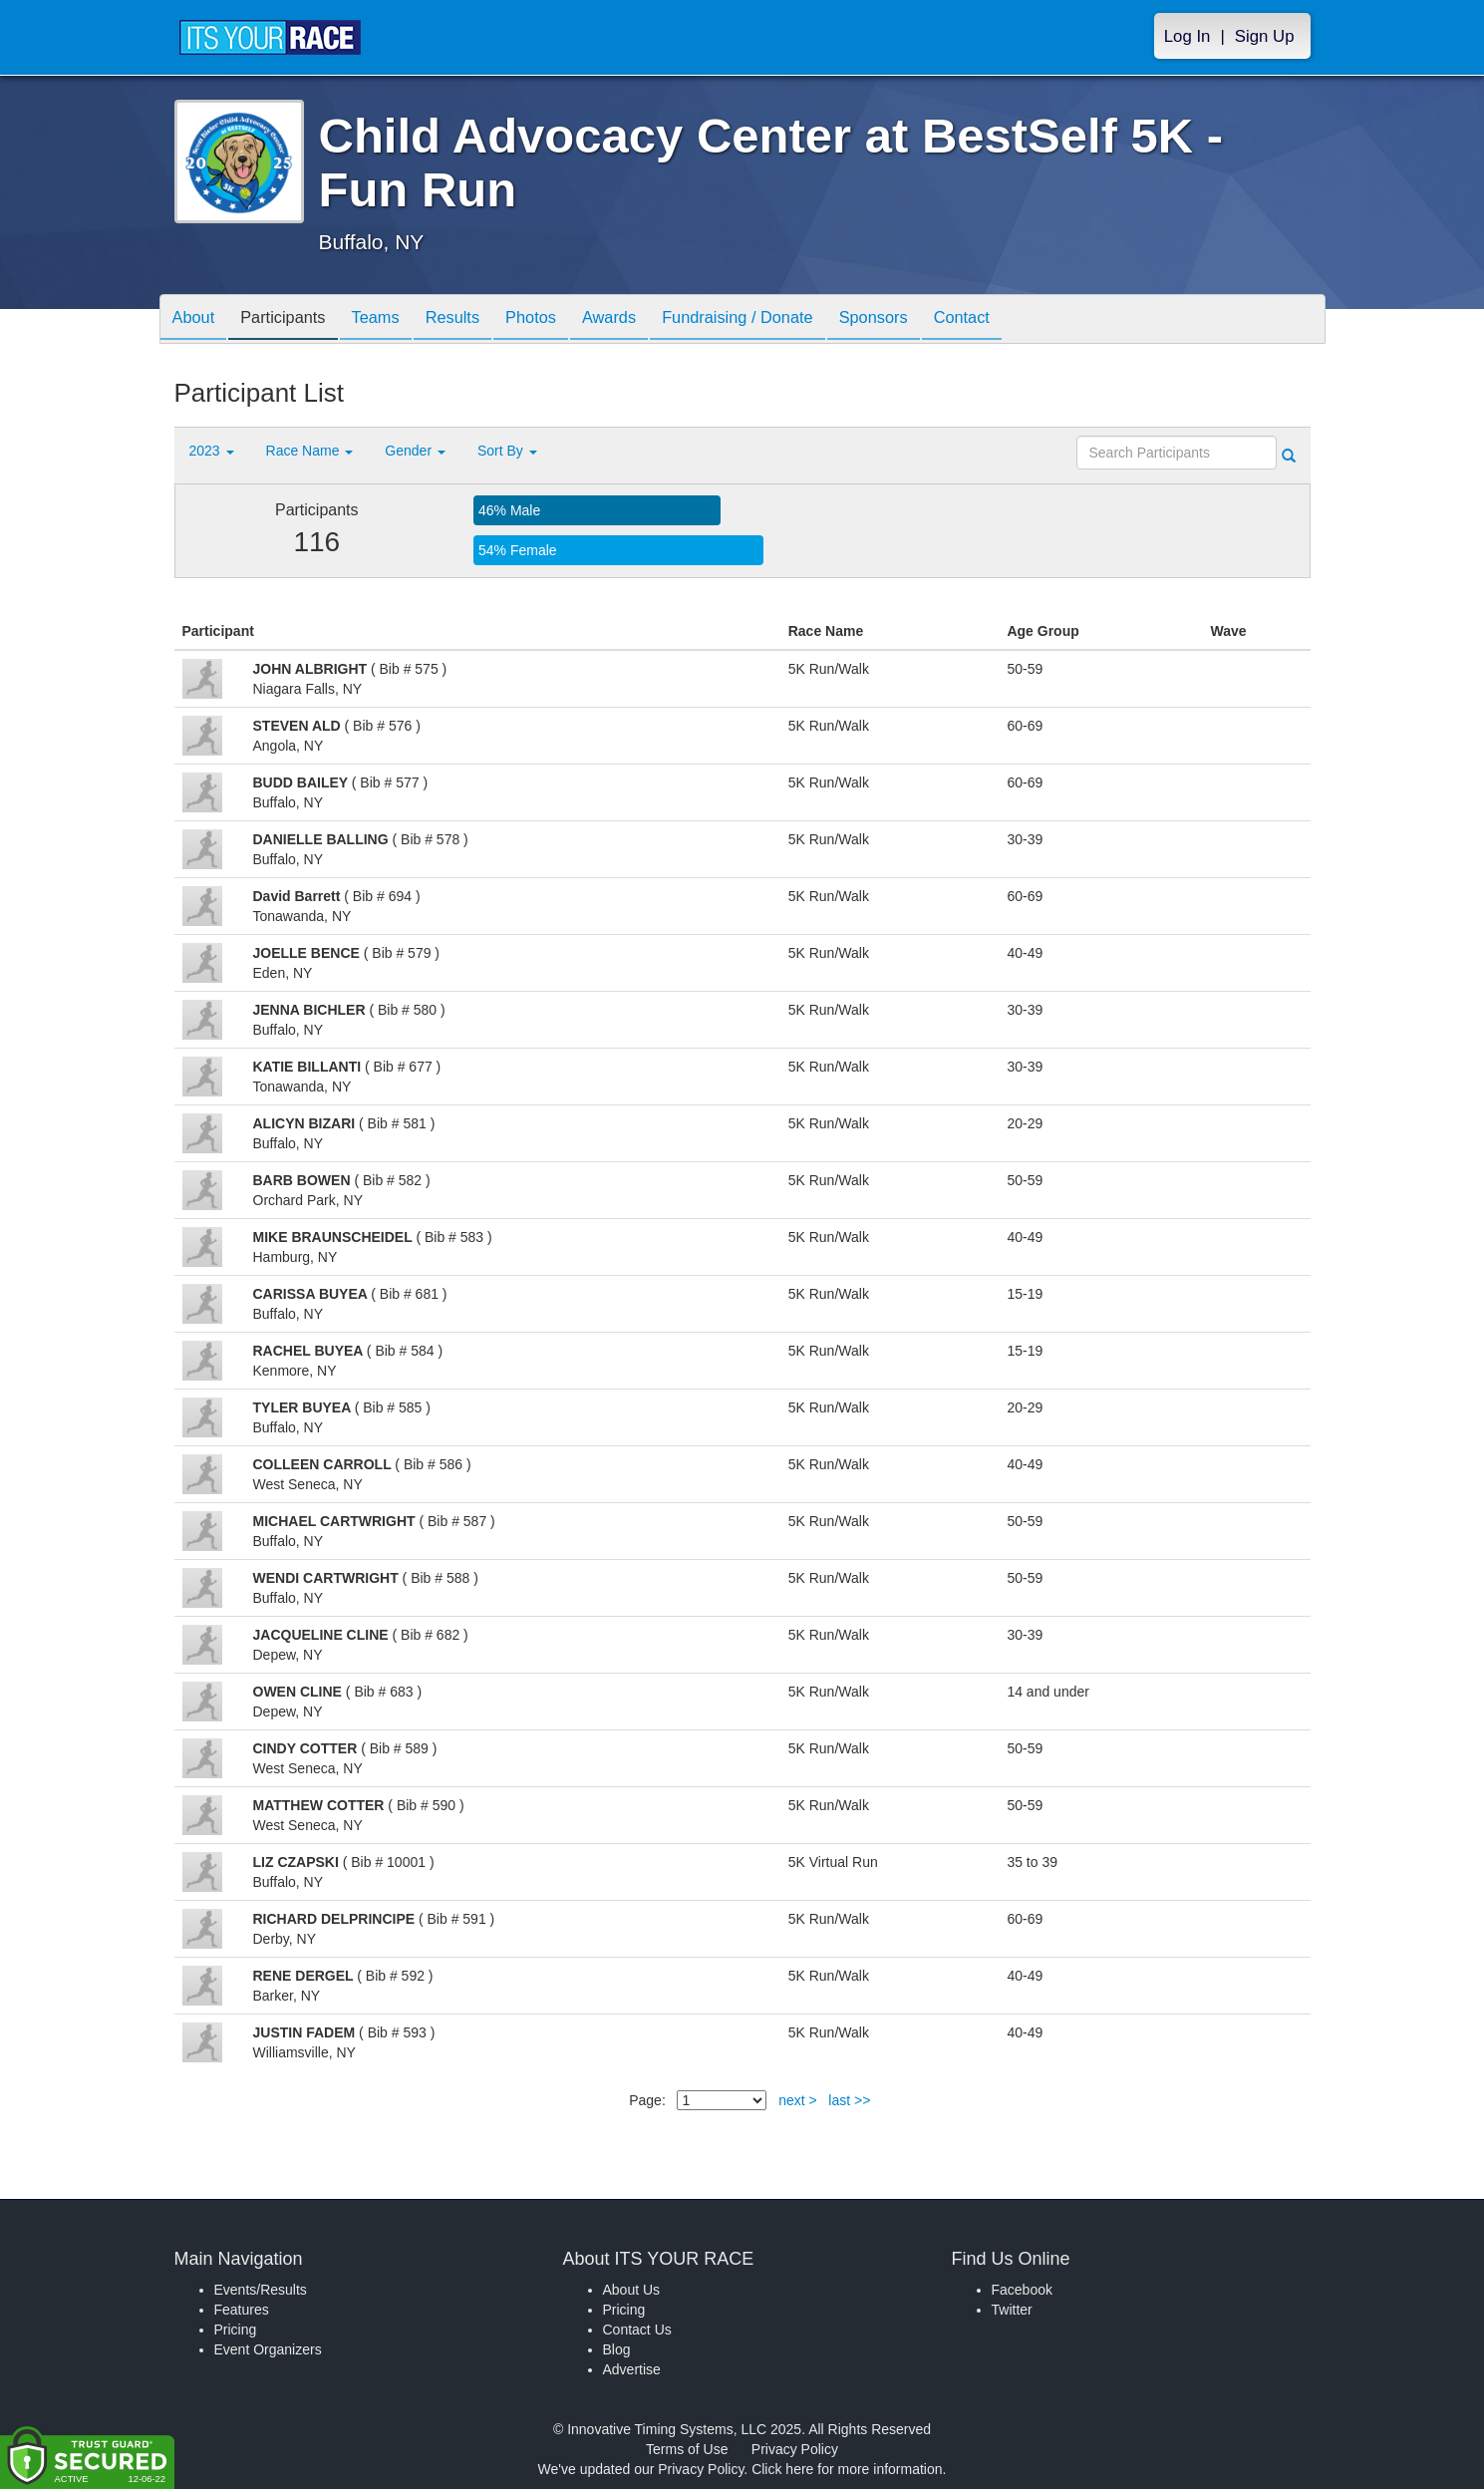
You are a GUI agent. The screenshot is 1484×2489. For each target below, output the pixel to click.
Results (478, 320)
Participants (294, 320)
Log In (1187, 36)
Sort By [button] (507, 451)
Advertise (632, 2369)
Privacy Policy (794, 2449)
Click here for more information (846, 2469)
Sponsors (932, 320)
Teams (394, 320)
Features (241, 2310)
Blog (617, 2349)
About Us (632, 2290)
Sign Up (1265, 36)
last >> (849, 2100)
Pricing (235, 2329)
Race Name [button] (310, 451)
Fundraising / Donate (787, 320)
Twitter (1012, 2310)
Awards (651, 320)
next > (797, 2100)
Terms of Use (687, 2449)
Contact (1028, 320)
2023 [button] (211, 451)
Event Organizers (268, 2349)
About (197, 320)
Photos (564, 320)
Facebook (1022, 2290)
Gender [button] (415, 451)
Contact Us (637, 2329)
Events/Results (260, 2290)
